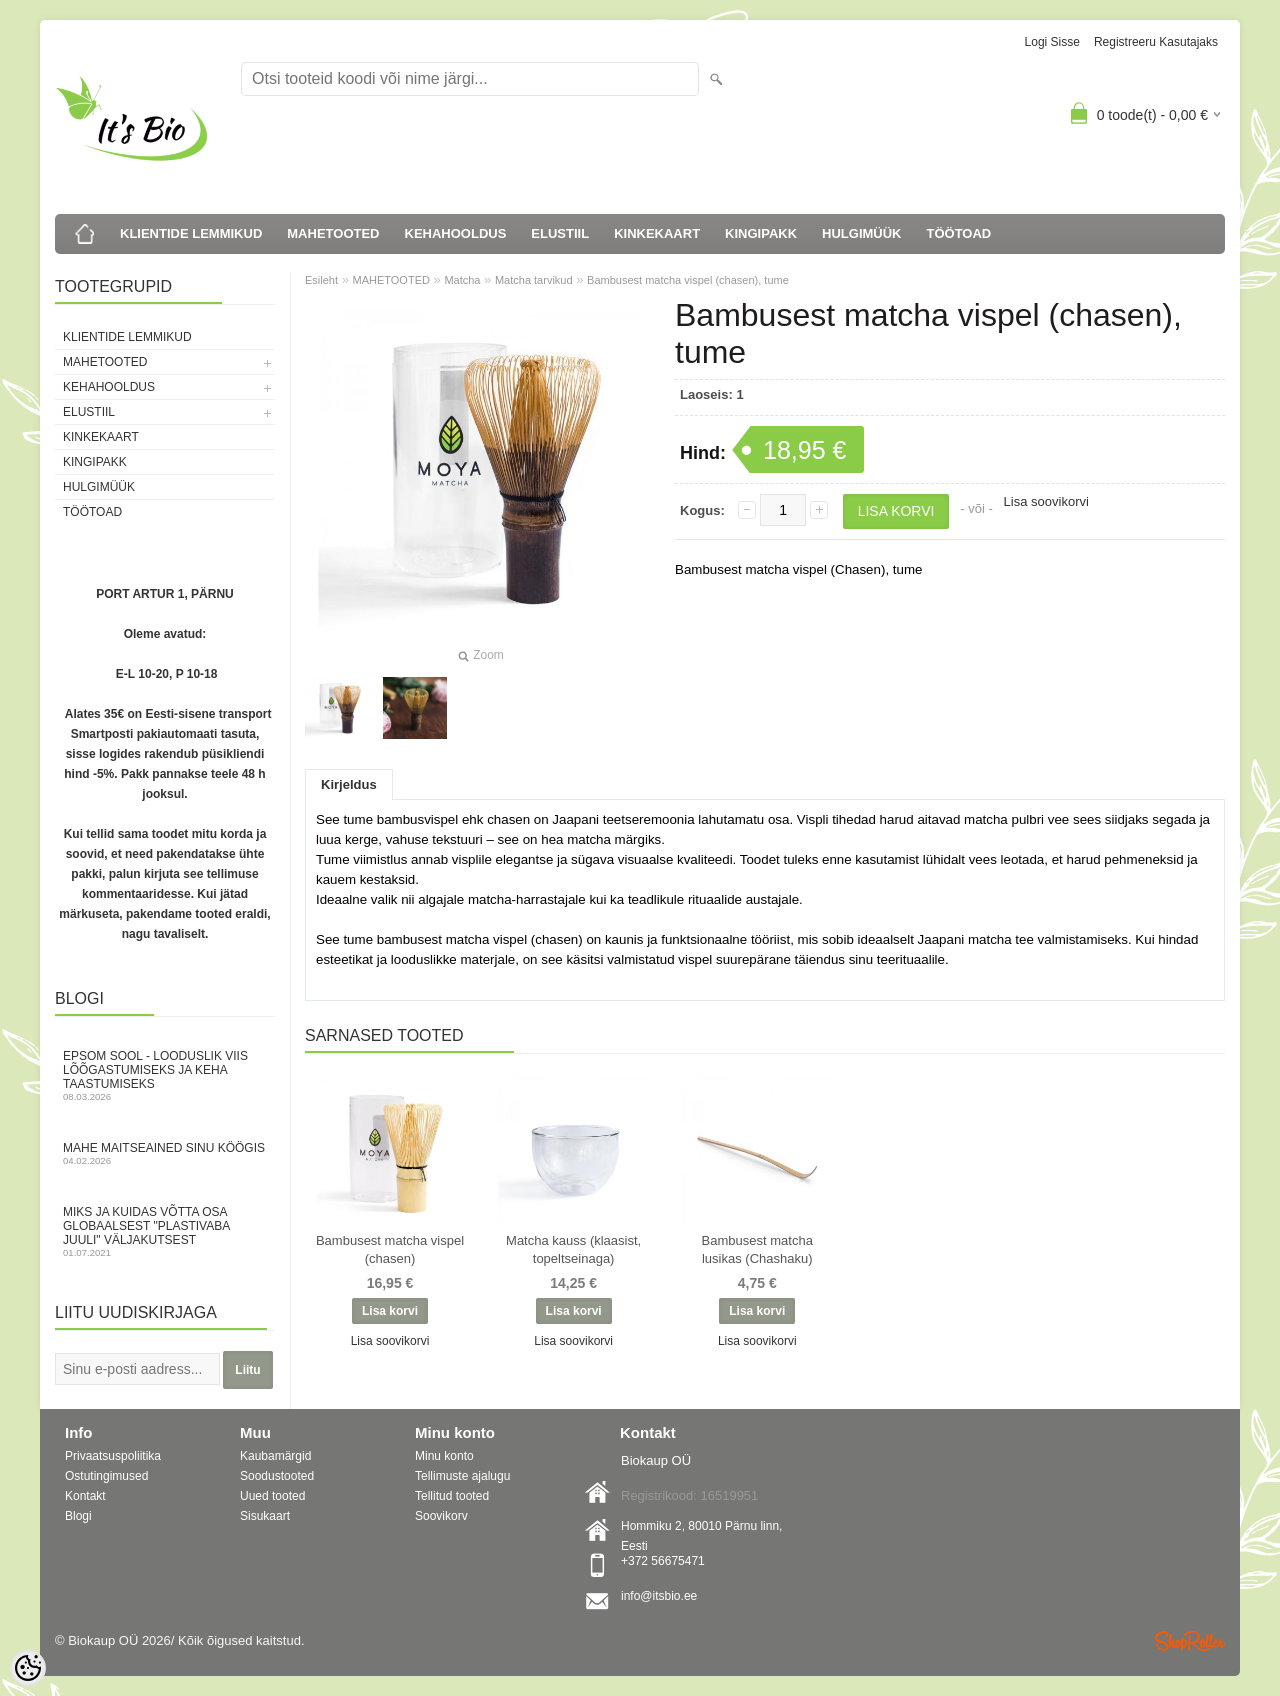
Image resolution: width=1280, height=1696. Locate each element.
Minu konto (444, 1456)
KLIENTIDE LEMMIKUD (191, 233)
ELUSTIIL (560, 233)
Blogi (78, 1516)
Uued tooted (272, 1496)
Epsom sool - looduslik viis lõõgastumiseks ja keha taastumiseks (165, 1075)
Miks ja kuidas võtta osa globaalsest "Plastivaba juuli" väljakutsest (165, 1231)
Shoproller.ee (1190, 1641)
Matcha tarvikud (534, 280)
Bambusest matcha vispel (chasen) (390, 1249)
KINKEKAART (657, 233)
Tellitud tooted (452, 1496)
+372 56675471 (663, 1561)
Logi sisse (1052, 42)
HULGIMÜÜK (861, 233)
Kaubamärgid (275, 1456)
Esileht (321, 280)
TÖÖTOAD (959, 233)
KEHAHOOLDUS (456, 233)
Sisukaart (265, 1516)
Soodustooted (277, 1476)
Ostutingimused (106, 1476)
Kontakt (85, 1496)
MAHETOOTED (333, 233)
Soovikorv (441, 1516)
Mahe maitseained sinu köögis (165, 1153)
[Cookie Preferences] (28, 1668)
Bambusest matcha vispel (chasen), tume (688, 280)
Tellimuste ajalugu (462, 1476)
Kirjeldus (349, 784)
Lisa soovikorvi (1046, 501)
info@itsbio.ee (659, 1596)
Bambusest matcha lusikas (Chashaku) (757, 1249)
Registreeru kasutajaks (1156, 42)
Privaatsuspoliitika (113, 1456)
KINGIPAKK (761, 233)
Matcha (462, 280)
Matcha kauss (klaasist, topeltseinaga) (573, 1249)
